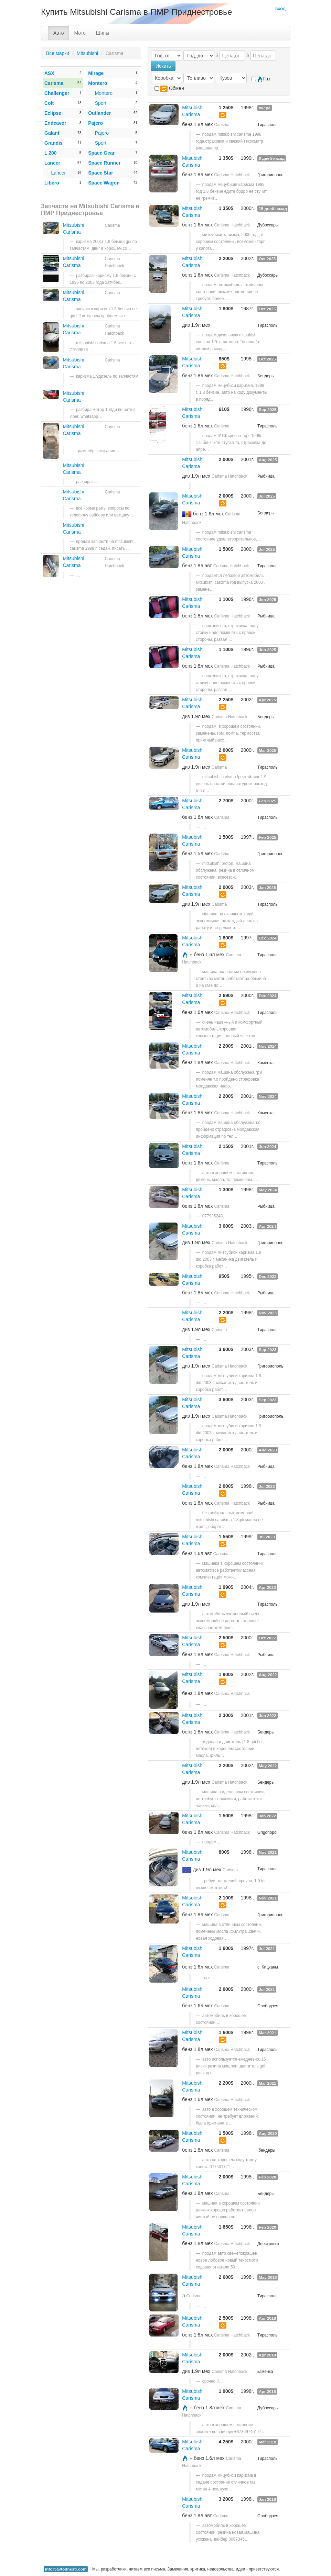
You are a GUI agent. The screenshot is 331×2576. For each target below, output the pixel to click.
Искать (163, 66)
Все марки (57, 53)
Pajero (102, 133)
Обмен (169, 89)
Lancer (58, 173)
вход (280, 8)
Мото (80, 33)
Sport (100, 103)
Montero (104, 93)
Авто (58, 33)
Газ (261, 79)
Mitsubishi (87, 53)
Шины (102, 33)
